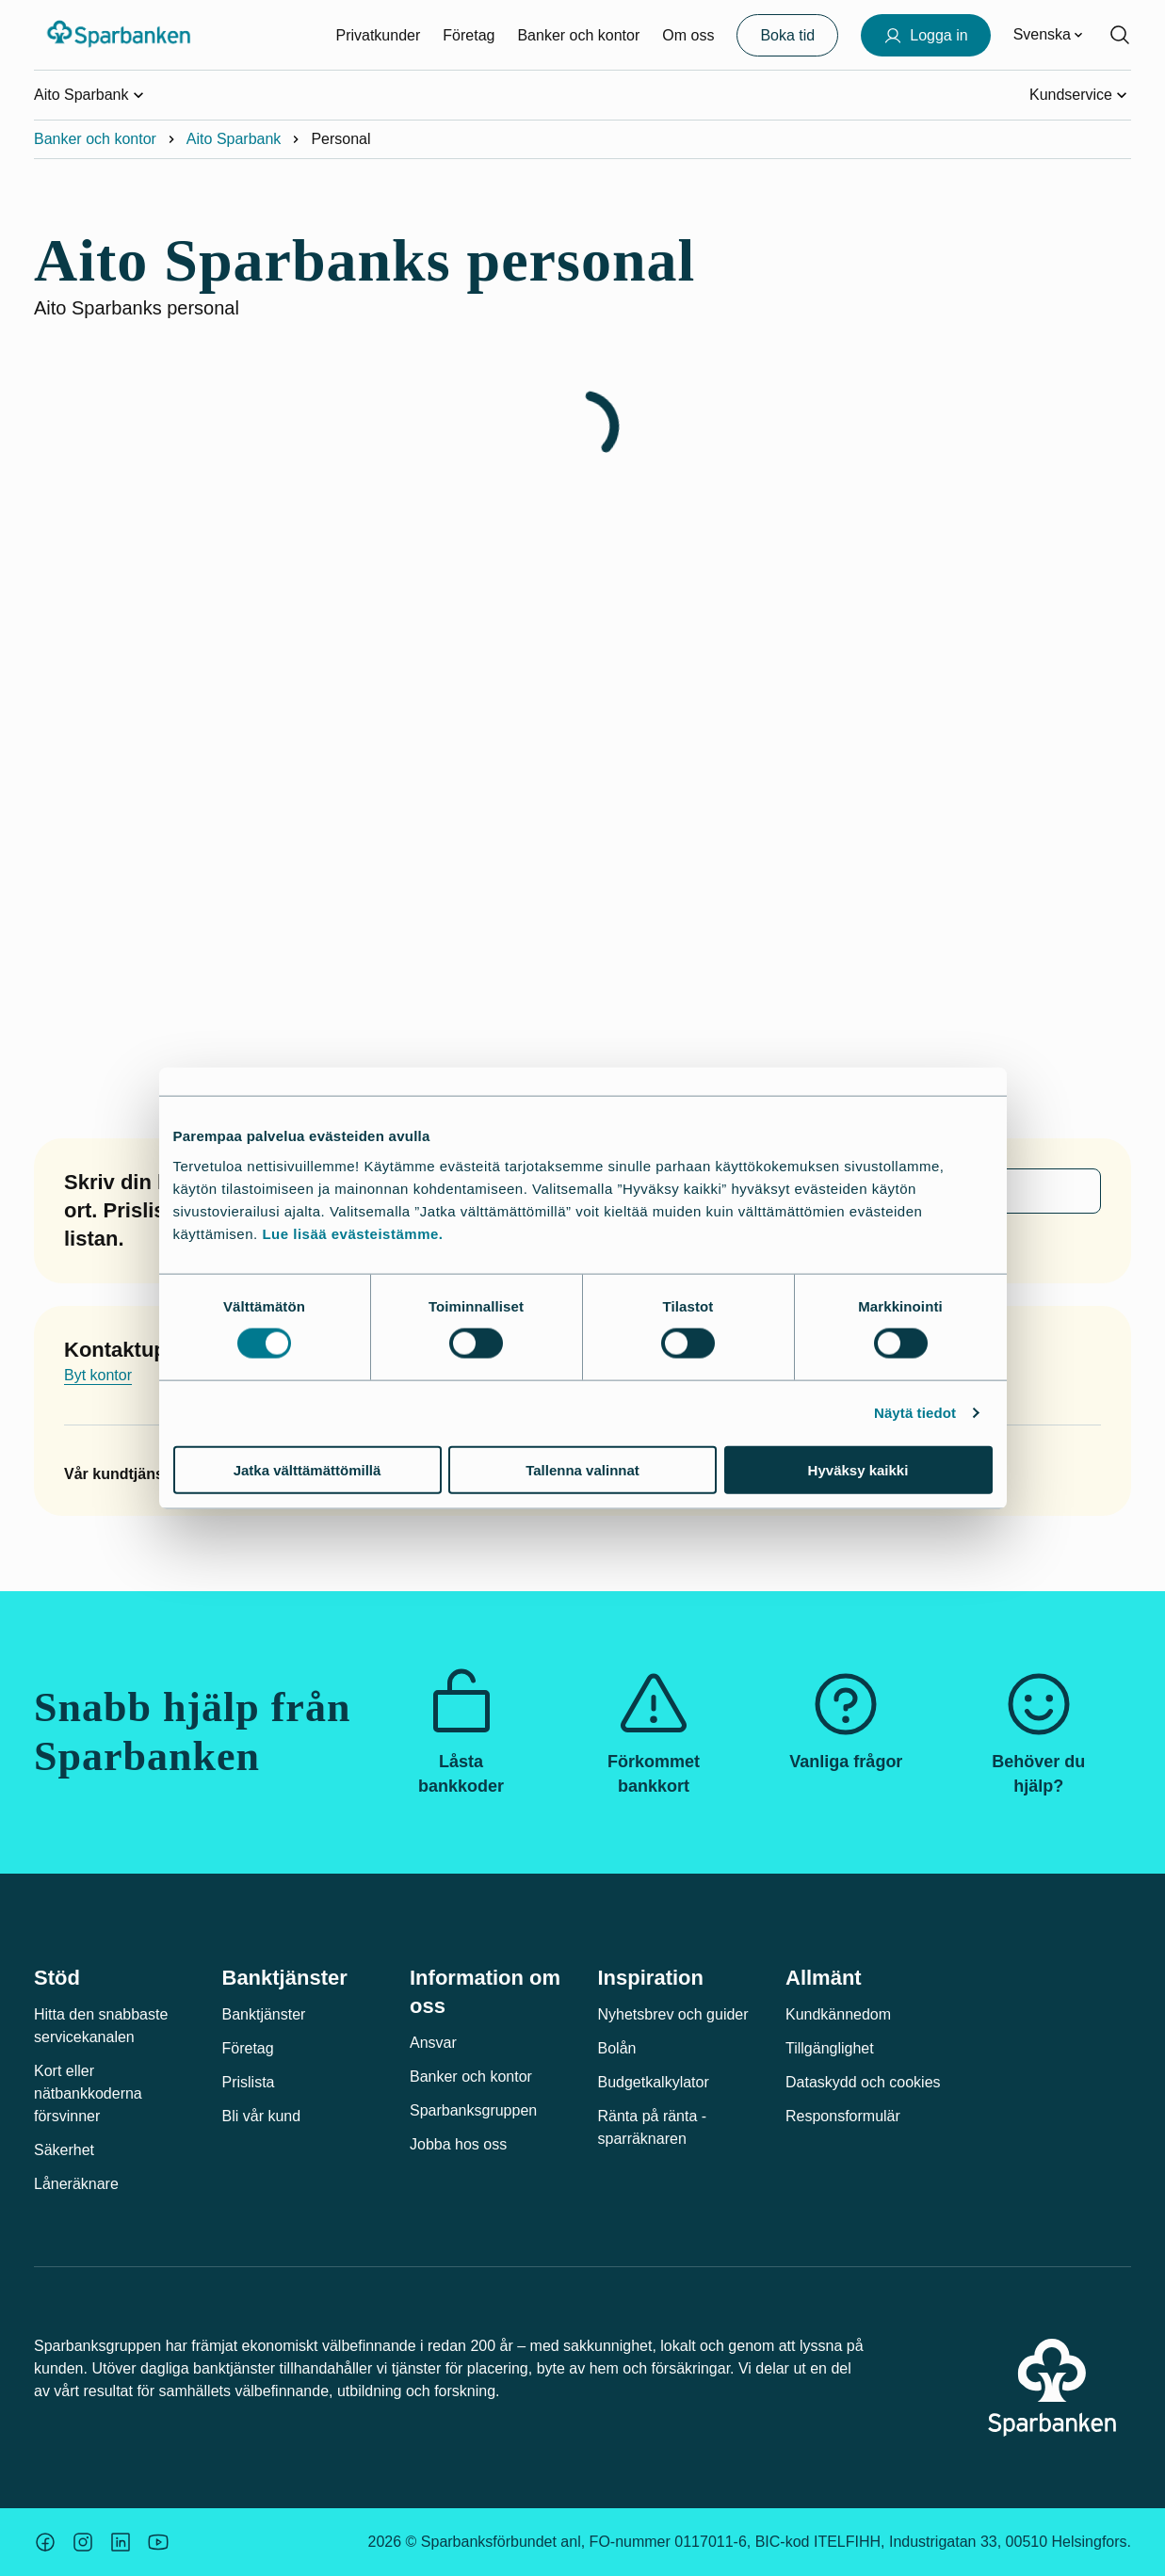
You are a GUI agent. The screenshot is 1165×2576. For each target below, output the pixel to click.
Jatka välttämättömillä (307, 1469)
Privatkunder (377, 35)
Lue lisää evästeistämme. (352, 1233)
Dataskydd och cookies (863, 2082)
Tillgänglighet (829, 2048)
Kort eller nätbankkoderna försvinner (88, 2093)
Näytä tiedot (915, 1413)
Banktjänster (264, 2014)
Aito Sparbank (234, 139)
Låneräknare (76, 2184)
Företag (468, 35)
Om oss (688, 35)
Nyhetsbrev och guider (673, 2014)
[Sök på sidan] (1119, 35)
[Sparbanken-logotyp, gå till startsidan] (120, 34)
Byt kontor (98, 1375)
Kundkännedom (838, 2014)
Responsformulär (842, 2116)
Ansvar (433, 2043)
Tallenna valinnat (582, 1469)
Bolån (617, 2048)
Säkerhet (64, 2150)
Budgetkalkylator (653, 2082)
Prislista (248, 2082)
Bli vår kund (261, 2116)
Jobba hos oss (458, 2144)
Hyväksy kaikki (858, 1469)
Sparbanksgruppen (473, 2110)
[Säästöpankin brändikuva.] (45, 2542)
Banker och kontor (578, 35)
